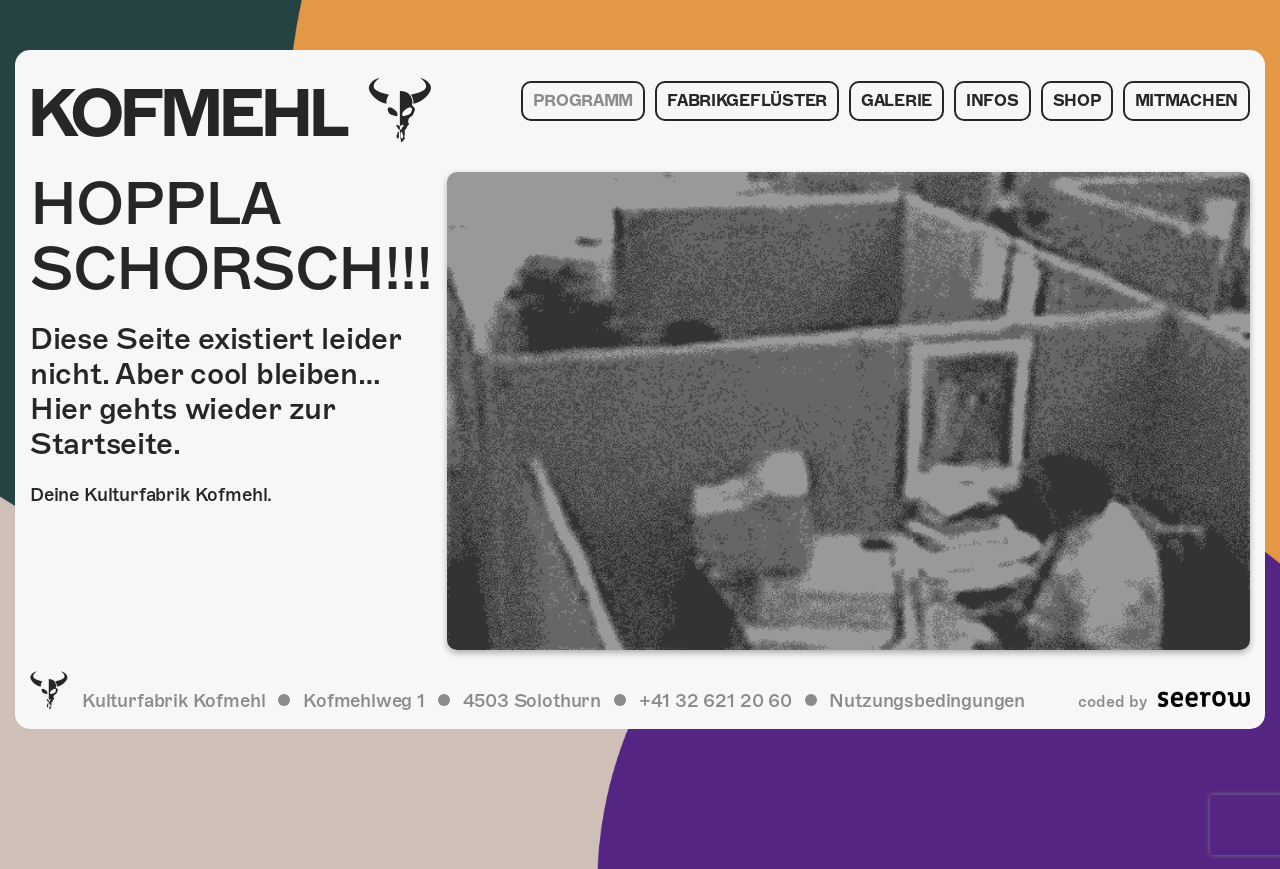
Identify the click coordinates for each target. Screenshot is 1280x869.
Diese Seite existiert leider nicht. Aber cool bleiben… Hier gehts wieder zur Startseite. (215, 391)
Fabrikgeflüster (747, 101)
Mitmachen (1186, 101)
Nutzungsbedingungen (927, 700)
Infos (992, 101)
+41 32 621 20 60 (715, 700)
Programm (583, 101)
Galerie (896, 101)
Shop (1077, 101)
